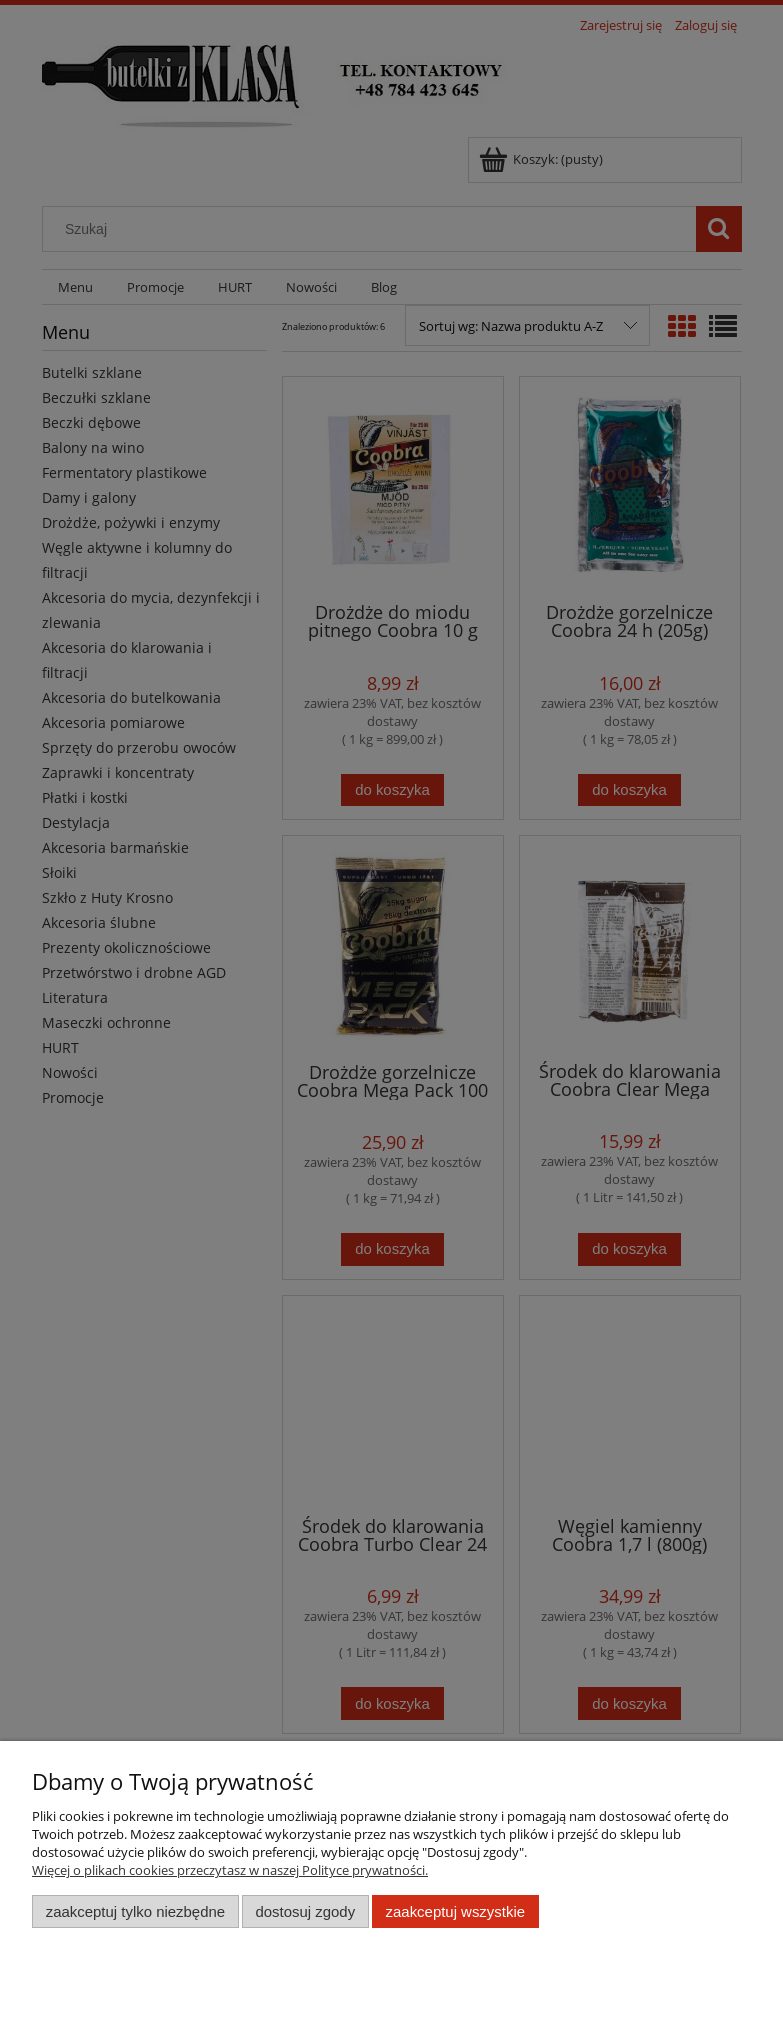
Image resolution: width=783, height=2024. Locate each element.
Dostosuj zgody (305, 1911)
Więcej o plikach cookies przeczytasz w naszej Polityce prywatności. (230, 1870)
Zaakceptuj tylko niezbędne (135, 1911)
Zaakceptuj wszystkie (455, 1911)
